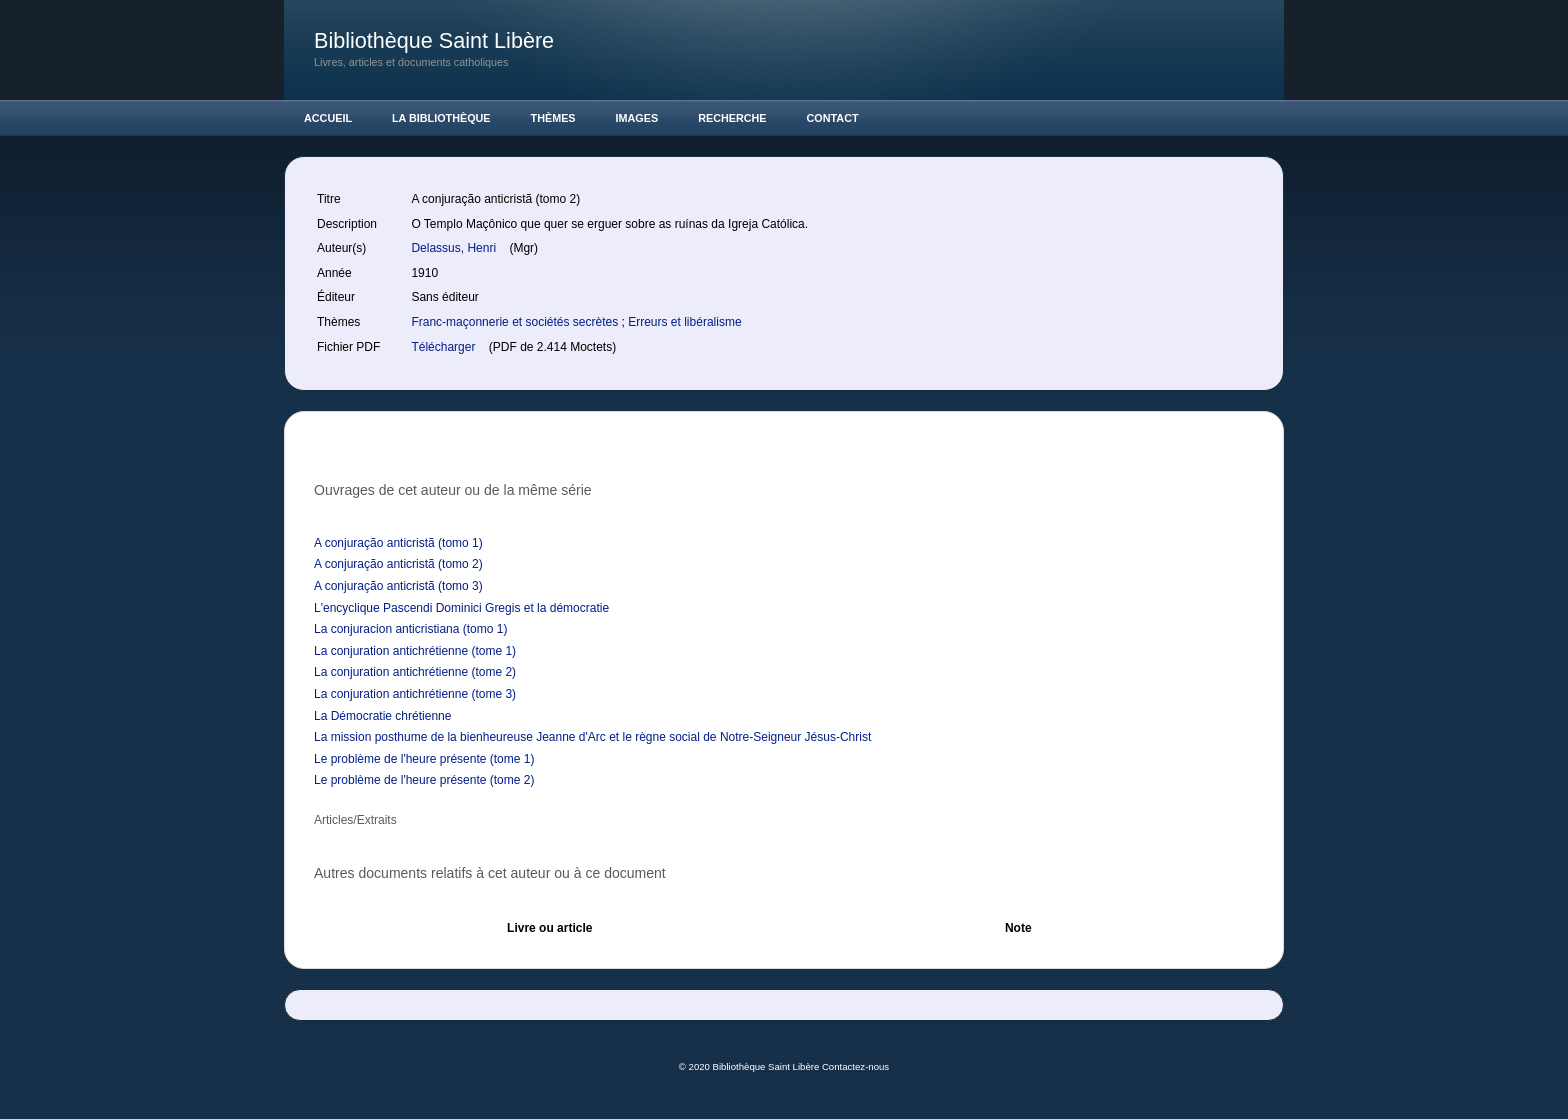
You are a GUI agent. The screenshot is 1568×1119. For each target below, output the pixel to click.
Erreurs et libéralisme (684, 322)
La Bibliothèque (441, 118)
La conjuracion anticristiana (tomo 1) (410, 629)
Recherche (732, 118)
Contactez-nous (855, 1066)
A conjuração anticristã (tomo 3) (398, 586)
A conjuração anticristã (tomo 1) (398, 543)
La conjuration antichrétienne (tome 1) (415, 651)
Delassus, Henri (455, 248)
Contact (833, 118)
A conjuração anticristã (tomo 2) (398, 564)
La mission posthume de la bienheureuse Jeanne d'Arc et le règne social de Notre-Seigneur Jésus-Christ (592, 737)
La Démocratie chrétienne (382, 716)
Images (637, 118)
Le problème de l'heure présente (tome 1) (424, 759)
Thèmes (553, 118)
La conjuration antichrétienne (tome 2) (415, 672)
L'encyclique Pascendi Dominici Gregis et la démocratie (461, 608)
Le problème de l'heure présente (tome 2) (424, 780)
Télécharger (444, 347)
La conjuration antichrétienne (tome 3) (415, 694)
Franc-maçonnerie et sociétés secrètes (516, 322)
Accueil (328, 118)
